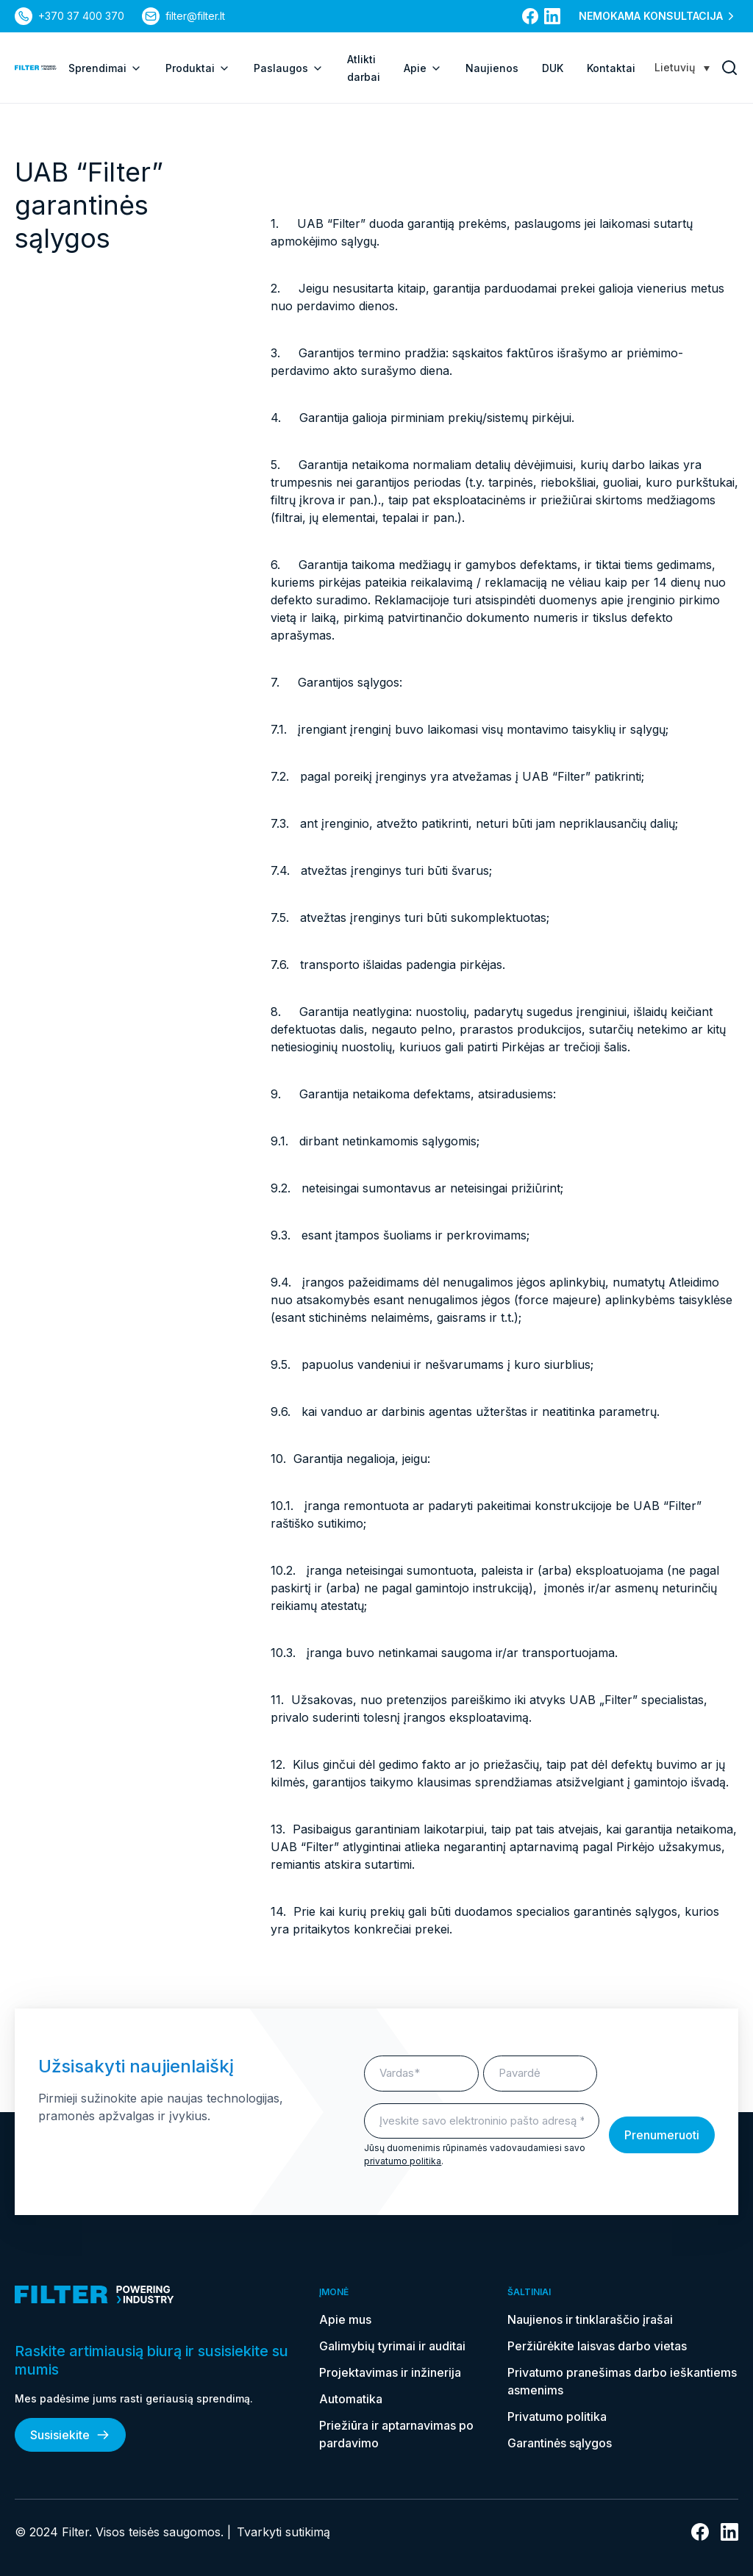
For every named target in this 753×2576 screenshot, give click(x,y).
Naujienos (491, 68)
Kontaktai (611, 68)
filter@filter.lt (195, 16)
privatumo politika (402, 2161)
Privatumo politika (557, 2416)
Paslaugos (289, 68)
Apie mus (345, 2319)
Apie (423, 68)
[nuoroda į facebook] (530, 16)
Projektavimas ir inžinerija (390, 2372)
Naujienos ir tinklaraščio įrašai (590, 2319)
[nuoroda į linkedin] (552, 16)
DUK (552, 68)
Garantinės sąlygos (559, 2443)
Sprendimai (105, 68)
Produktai (197, 68)
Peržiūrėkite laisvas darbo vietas (597, 2346)
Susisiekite (70, 2434)
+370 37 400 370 (81, 16)
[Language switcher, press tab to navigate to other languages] (682, 67)
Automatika (350, 2398)
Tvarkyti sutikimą (283, 2532)
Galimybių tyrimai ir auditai (392, 2346)
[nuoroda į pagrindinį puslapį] (36, 67)
